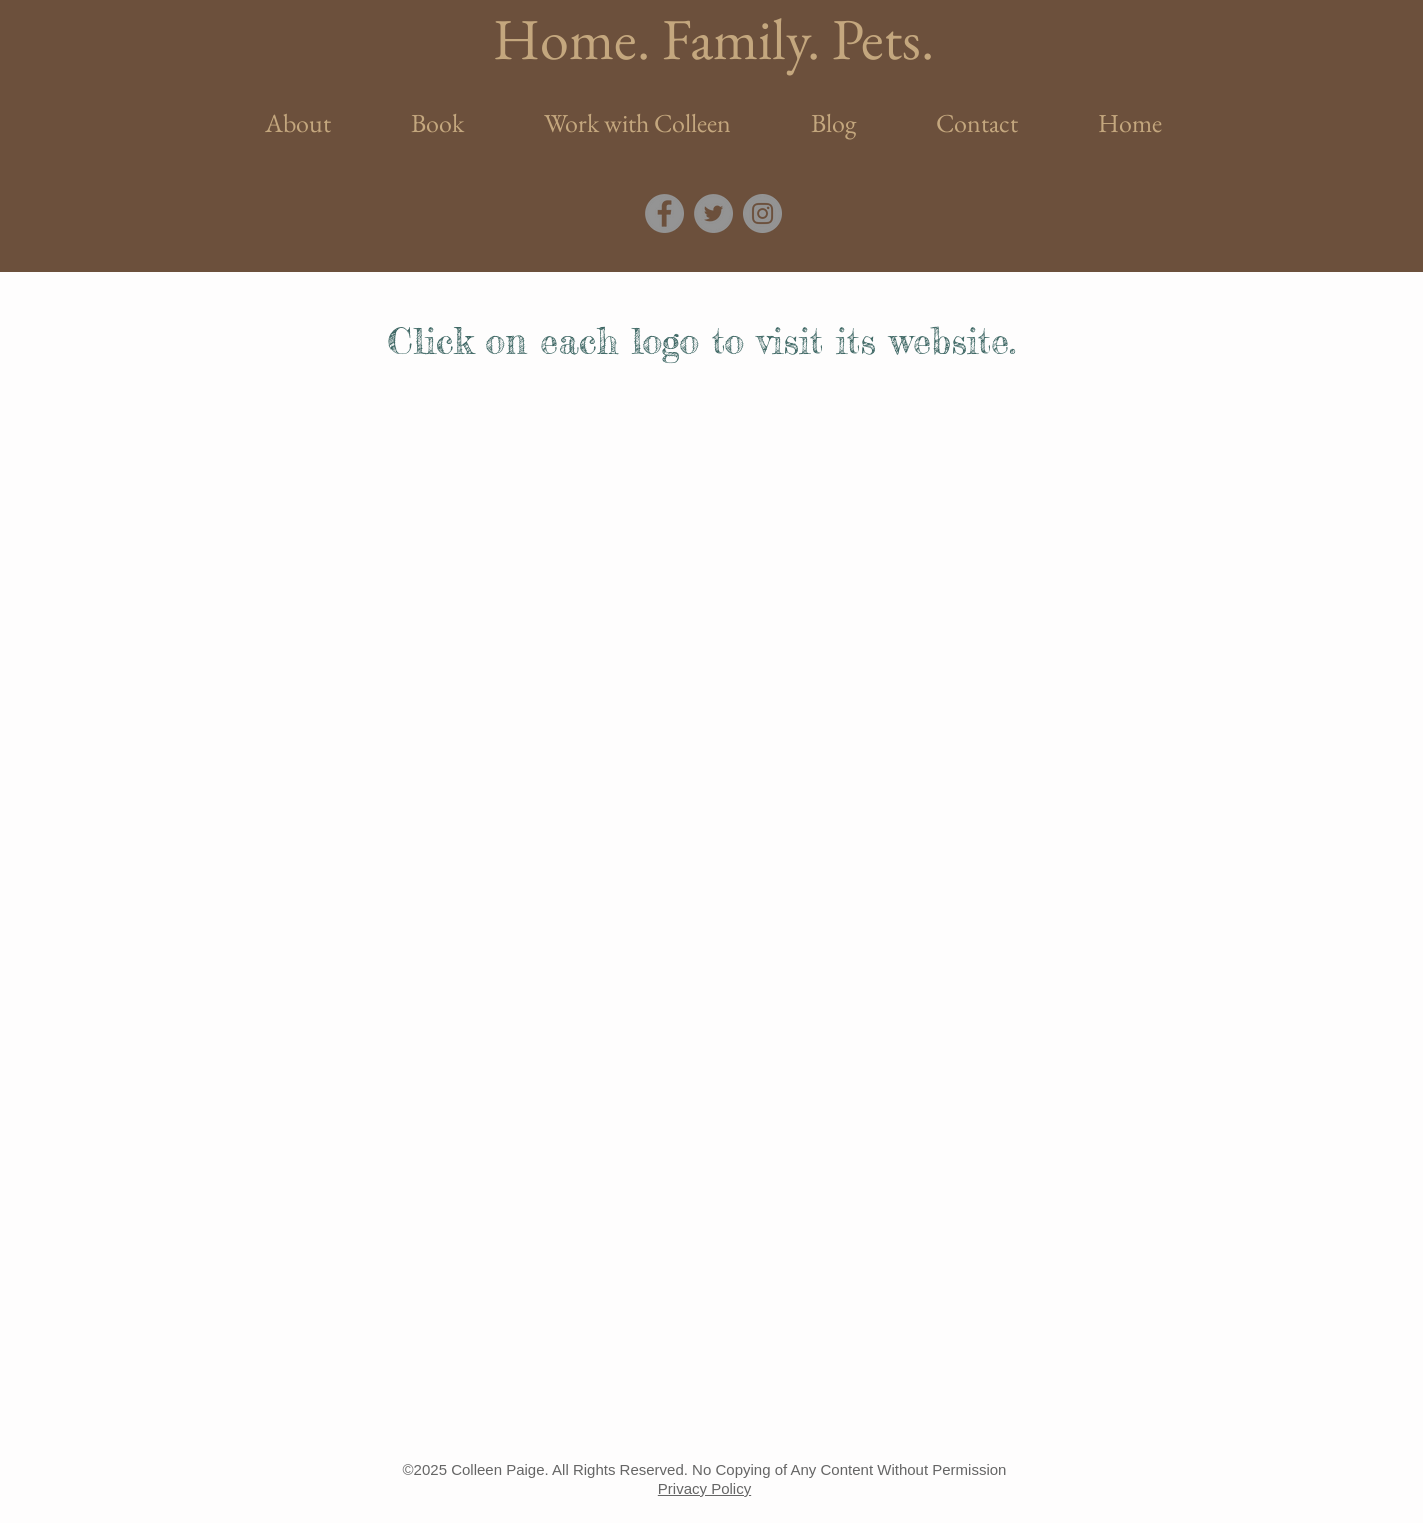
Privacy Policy (704, 1488)
